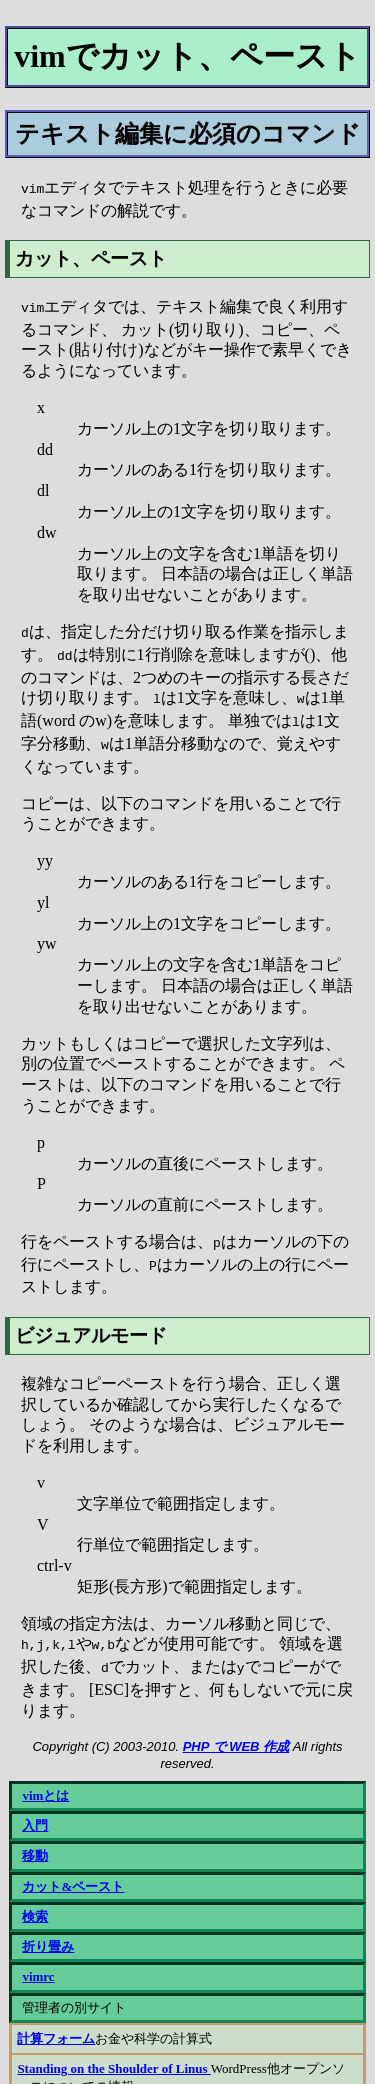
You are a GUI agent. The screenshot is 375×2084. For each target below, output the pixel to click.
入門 (35, 1803)
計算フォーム (56, 2016)
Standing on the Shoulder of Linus (113, 2046)
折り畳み (48, 1924)
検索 (35, 1894)
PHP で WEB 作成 (236, 1724)
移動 (35, 1833)
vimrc (38, 1954)
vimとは (45, 1773)
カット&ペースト (73, 1864)
